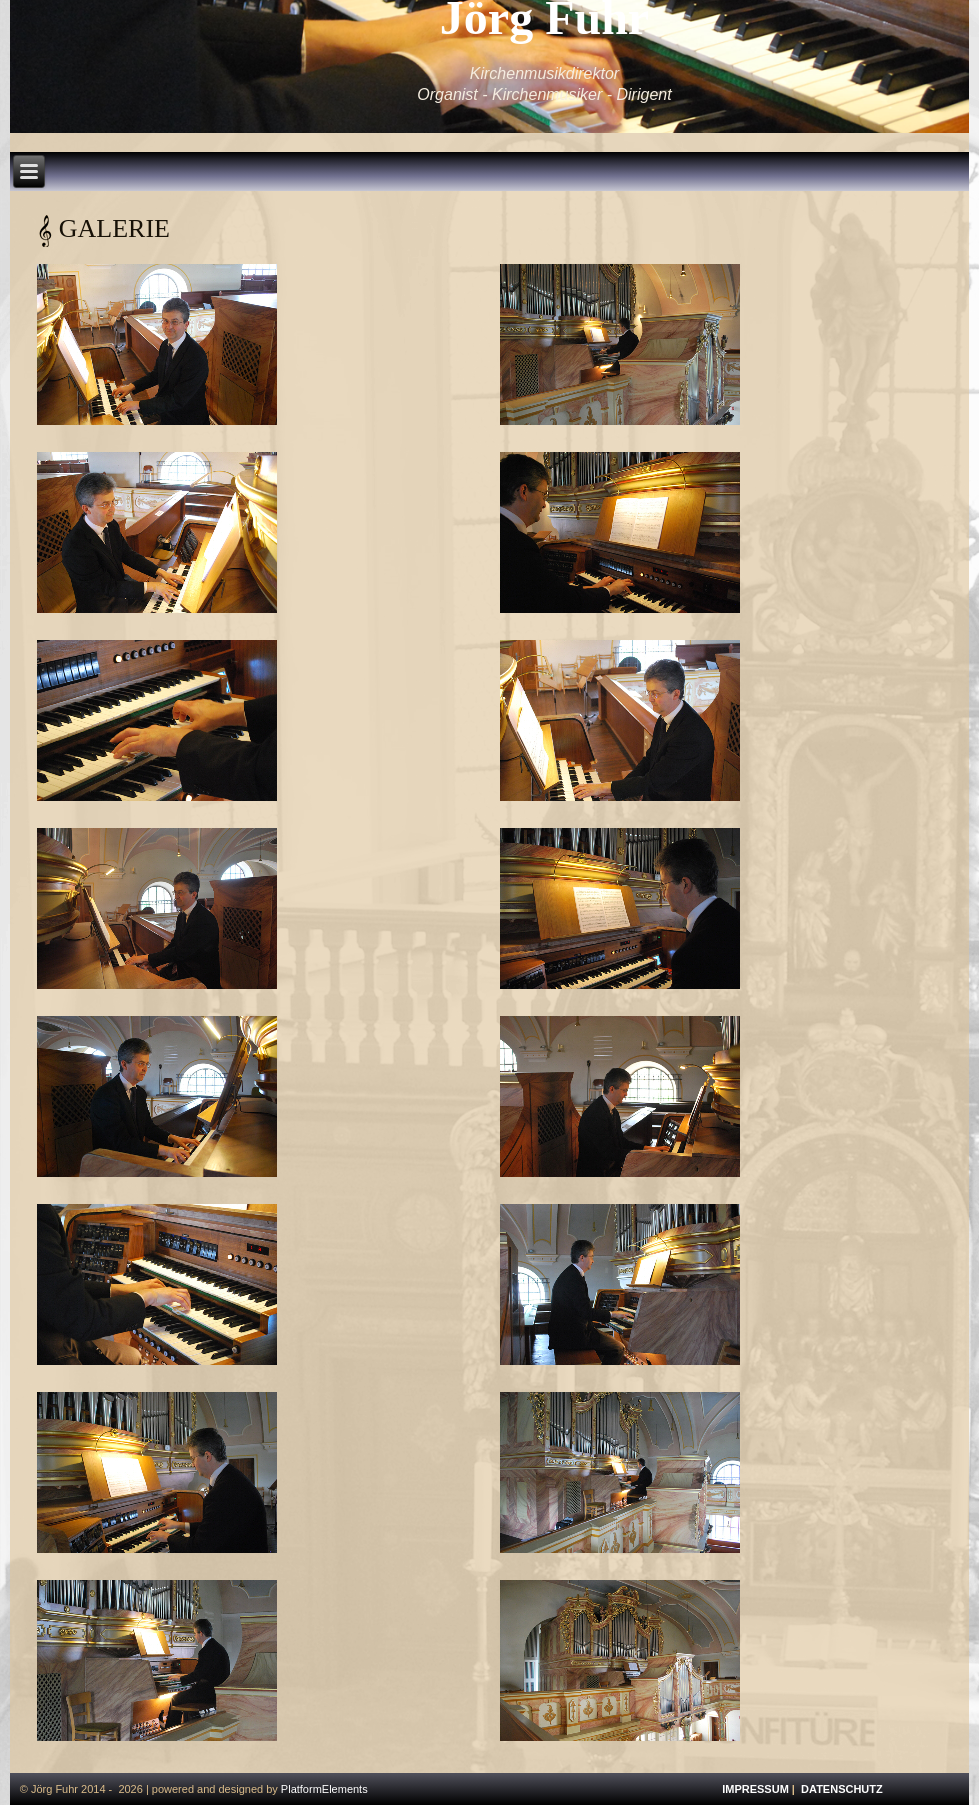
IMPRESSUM (755, 1789)
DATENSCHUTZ (842, 1789)
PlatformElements (324, 1789)
